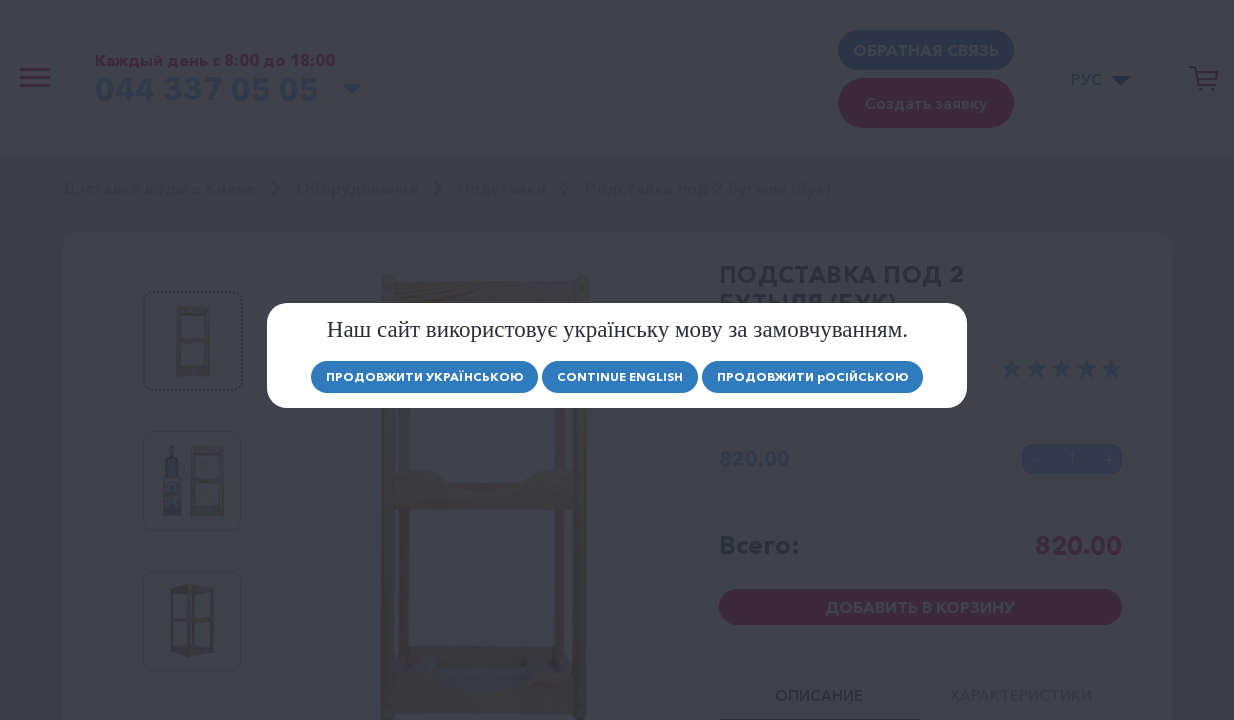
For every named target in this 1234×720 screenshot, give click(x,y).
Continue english (620, 376)
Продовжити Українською (424, 376)
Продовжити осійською (812, 376)
